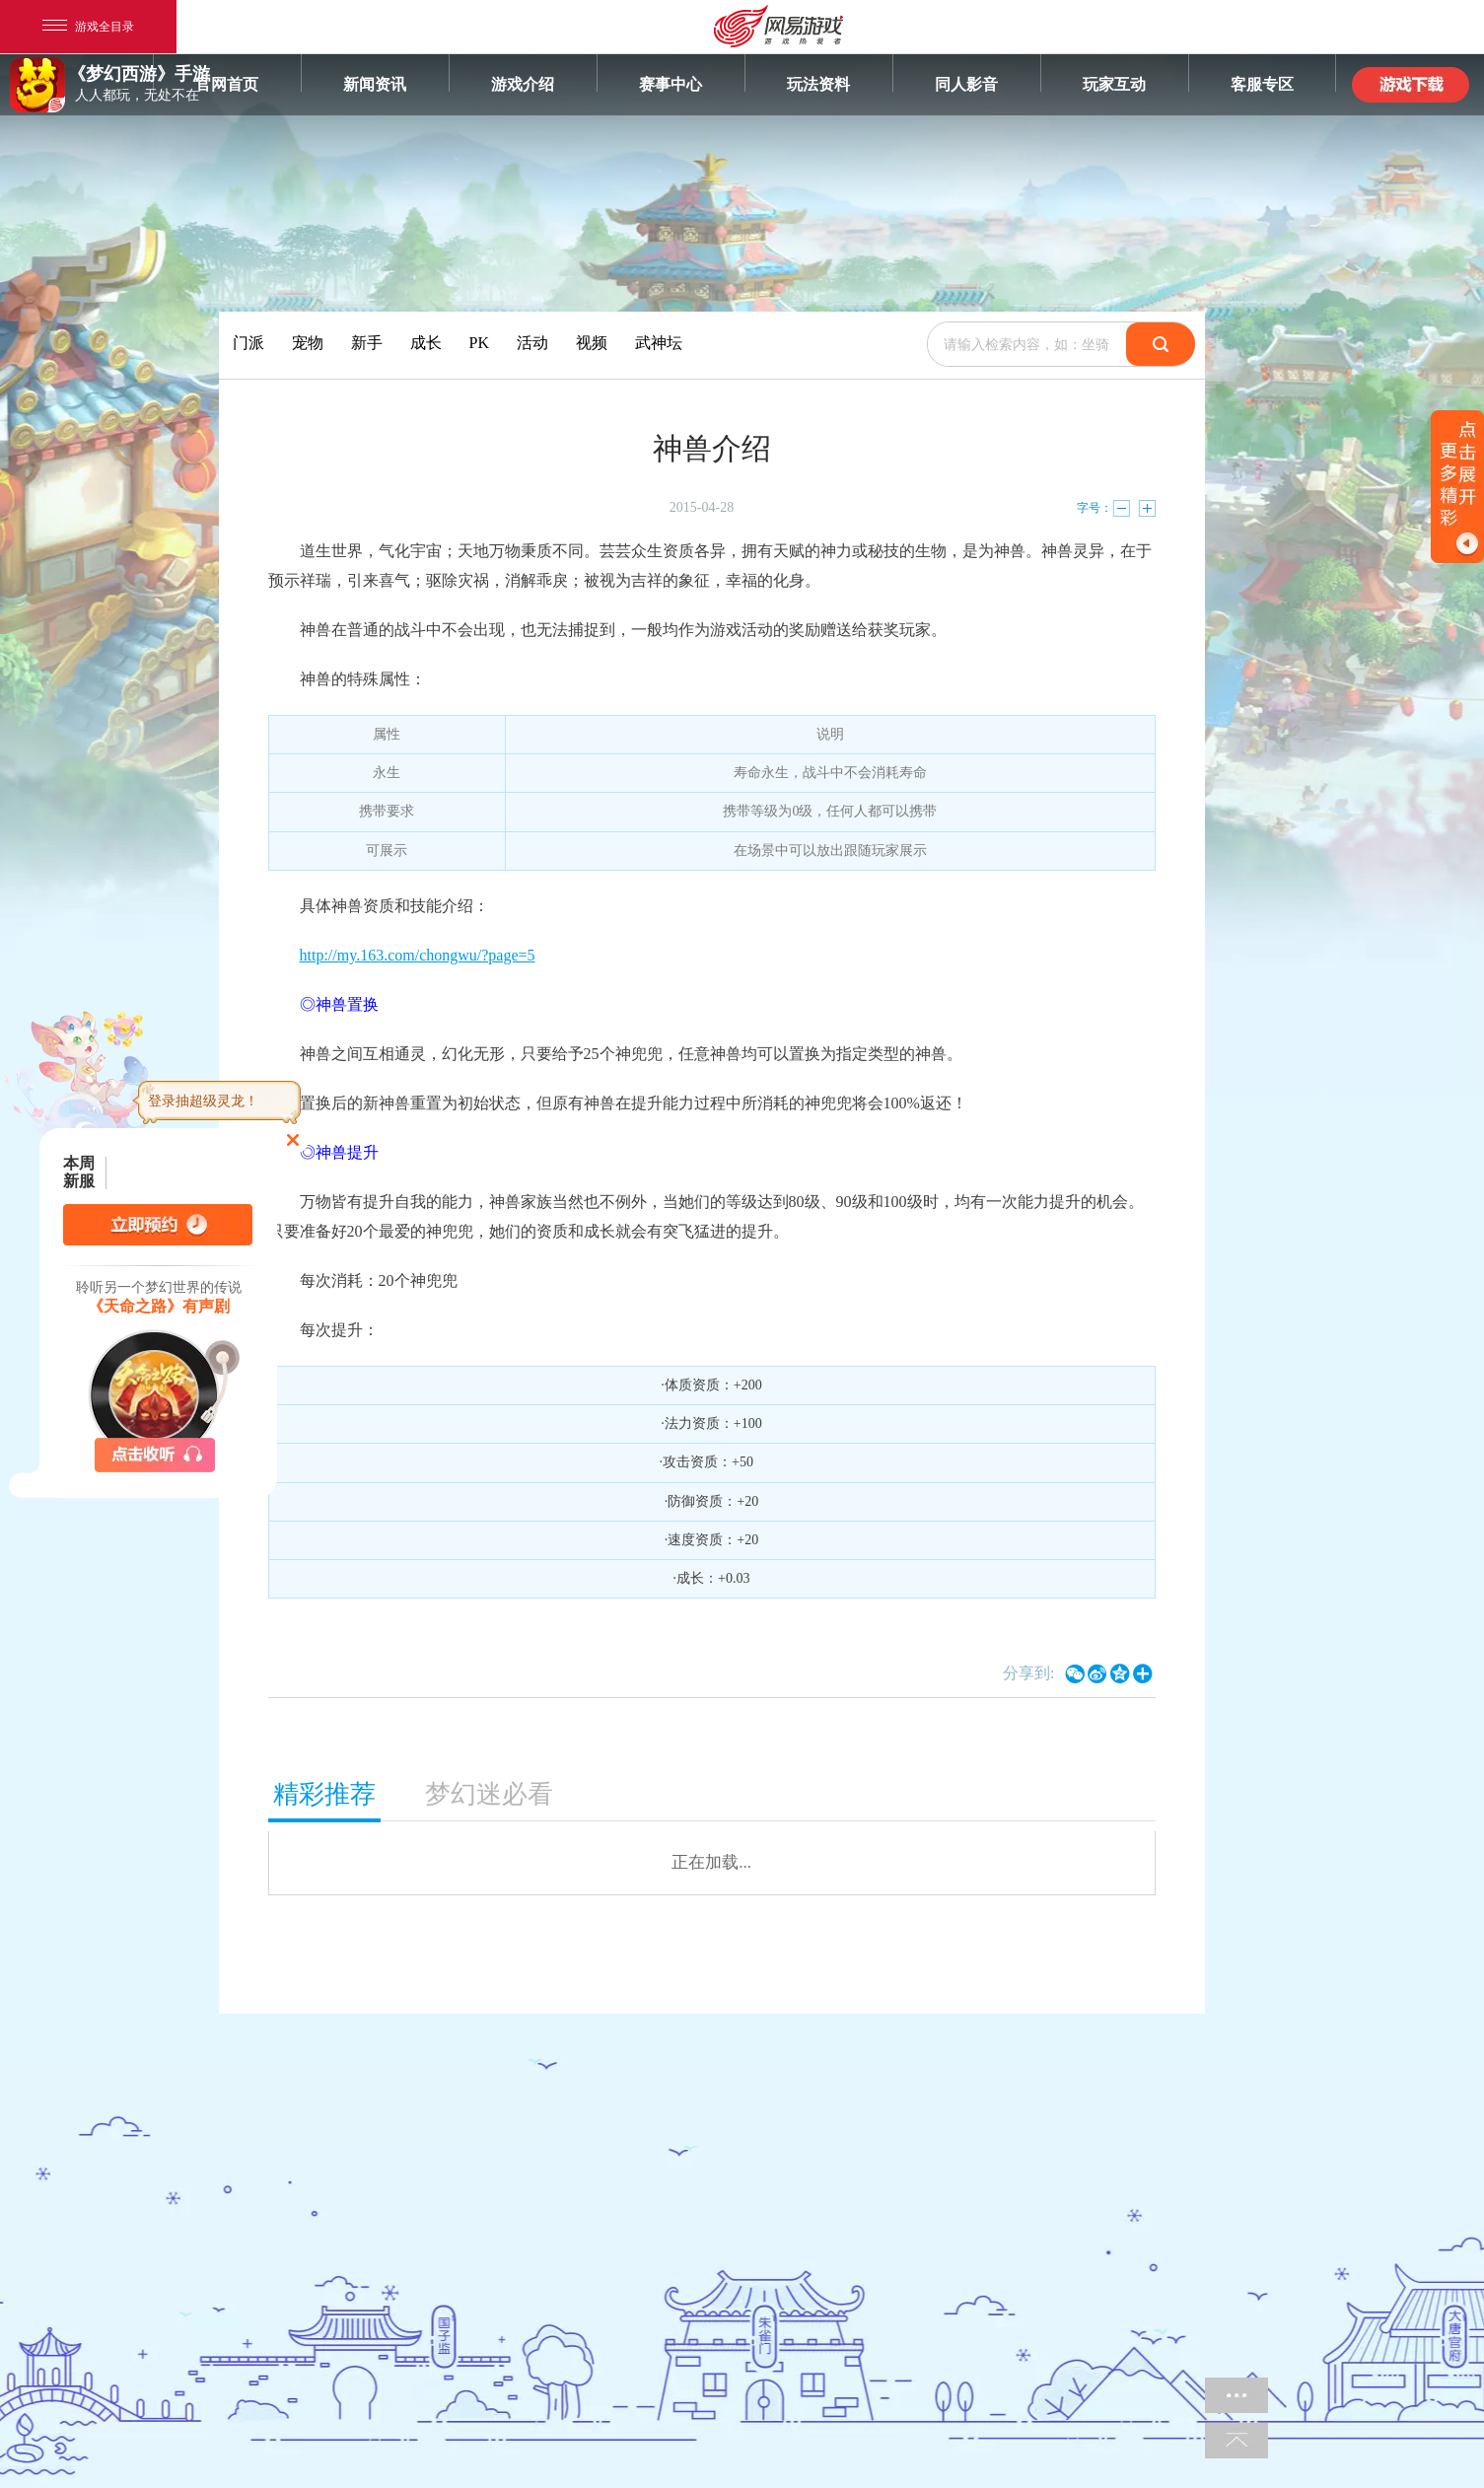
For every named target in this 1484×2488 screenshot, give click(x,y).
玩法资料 (818, 84)
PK (479, 342)
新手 (367, 342)
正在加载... (711, 1862)
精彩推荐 (324, 1794)
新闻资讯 (374, 84)
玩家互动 (1114, 84)
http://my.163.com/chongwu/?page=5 (417, 955)
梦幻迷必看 (489, 1794)
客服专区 (1262, 84)
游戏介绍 (522, 84)
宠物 (307, 342)
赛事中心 (670, 84)
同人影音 (966, 84)
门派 (248, 342)
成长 (426, 342)
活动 (532, 342)
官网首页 (226, 84)
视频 (591, 342)
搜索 (1160, 344)
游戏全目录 (88, 27)
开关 (1457, 486)
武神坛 (658, 342)
